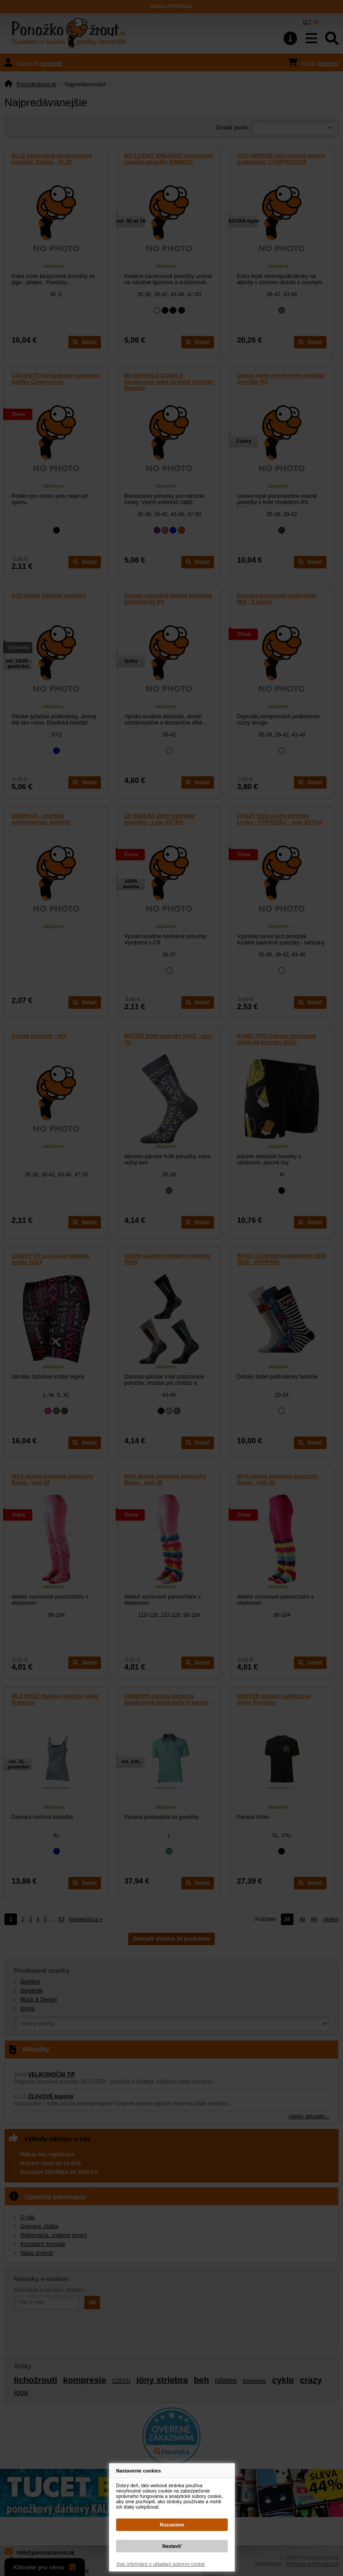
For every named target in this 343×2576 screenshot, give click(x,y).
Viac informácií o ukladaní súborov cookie (160, 2564)
